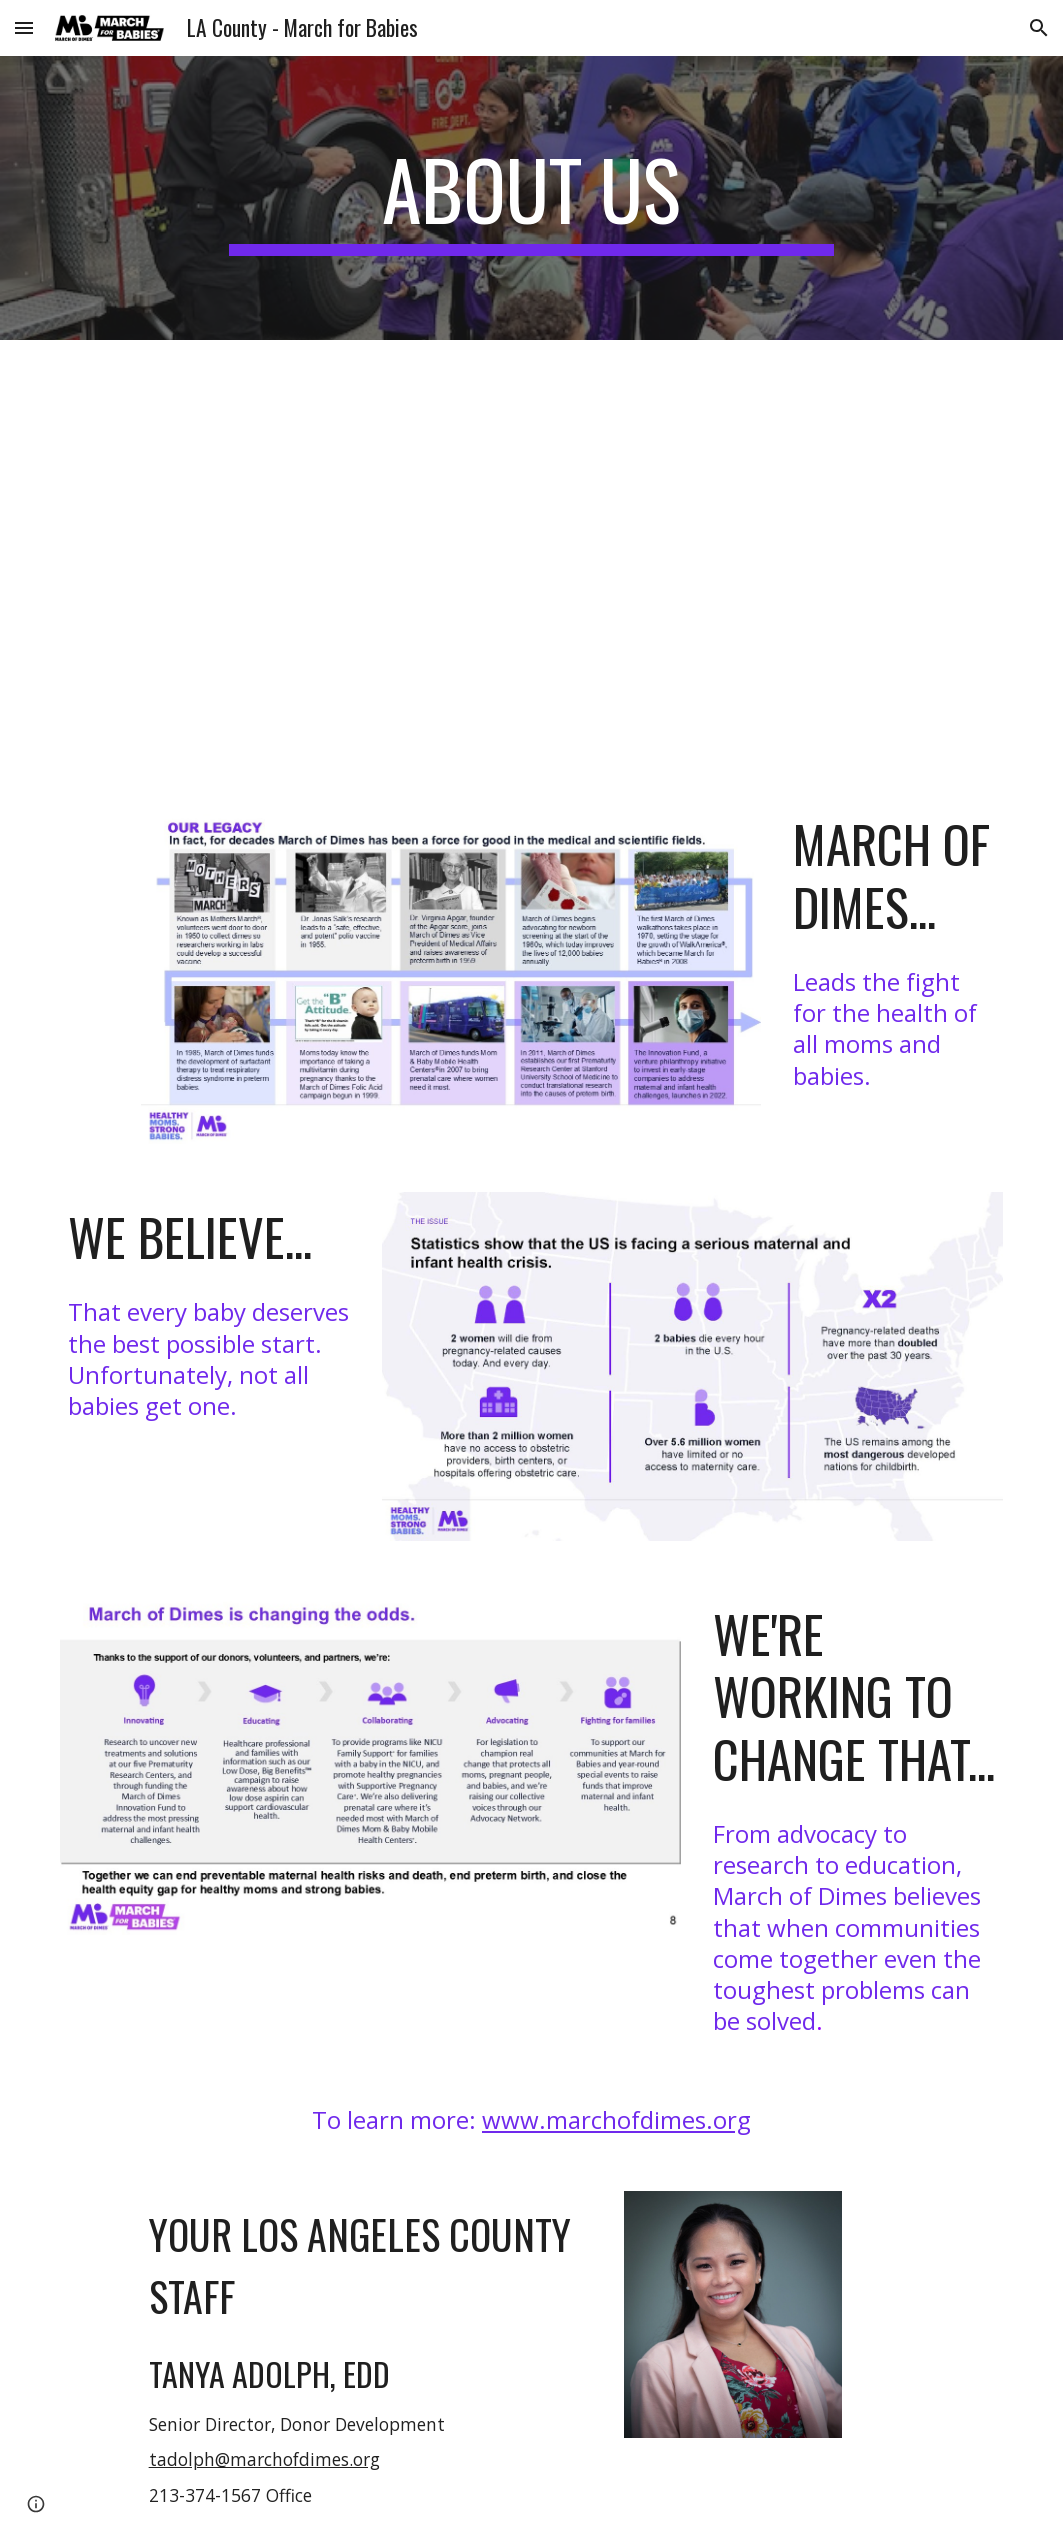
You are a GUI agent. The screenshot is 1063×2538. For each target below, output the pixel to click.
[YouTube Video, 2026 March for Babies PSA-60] (572, 557)
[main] (531, 198)
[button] (24, 27)
